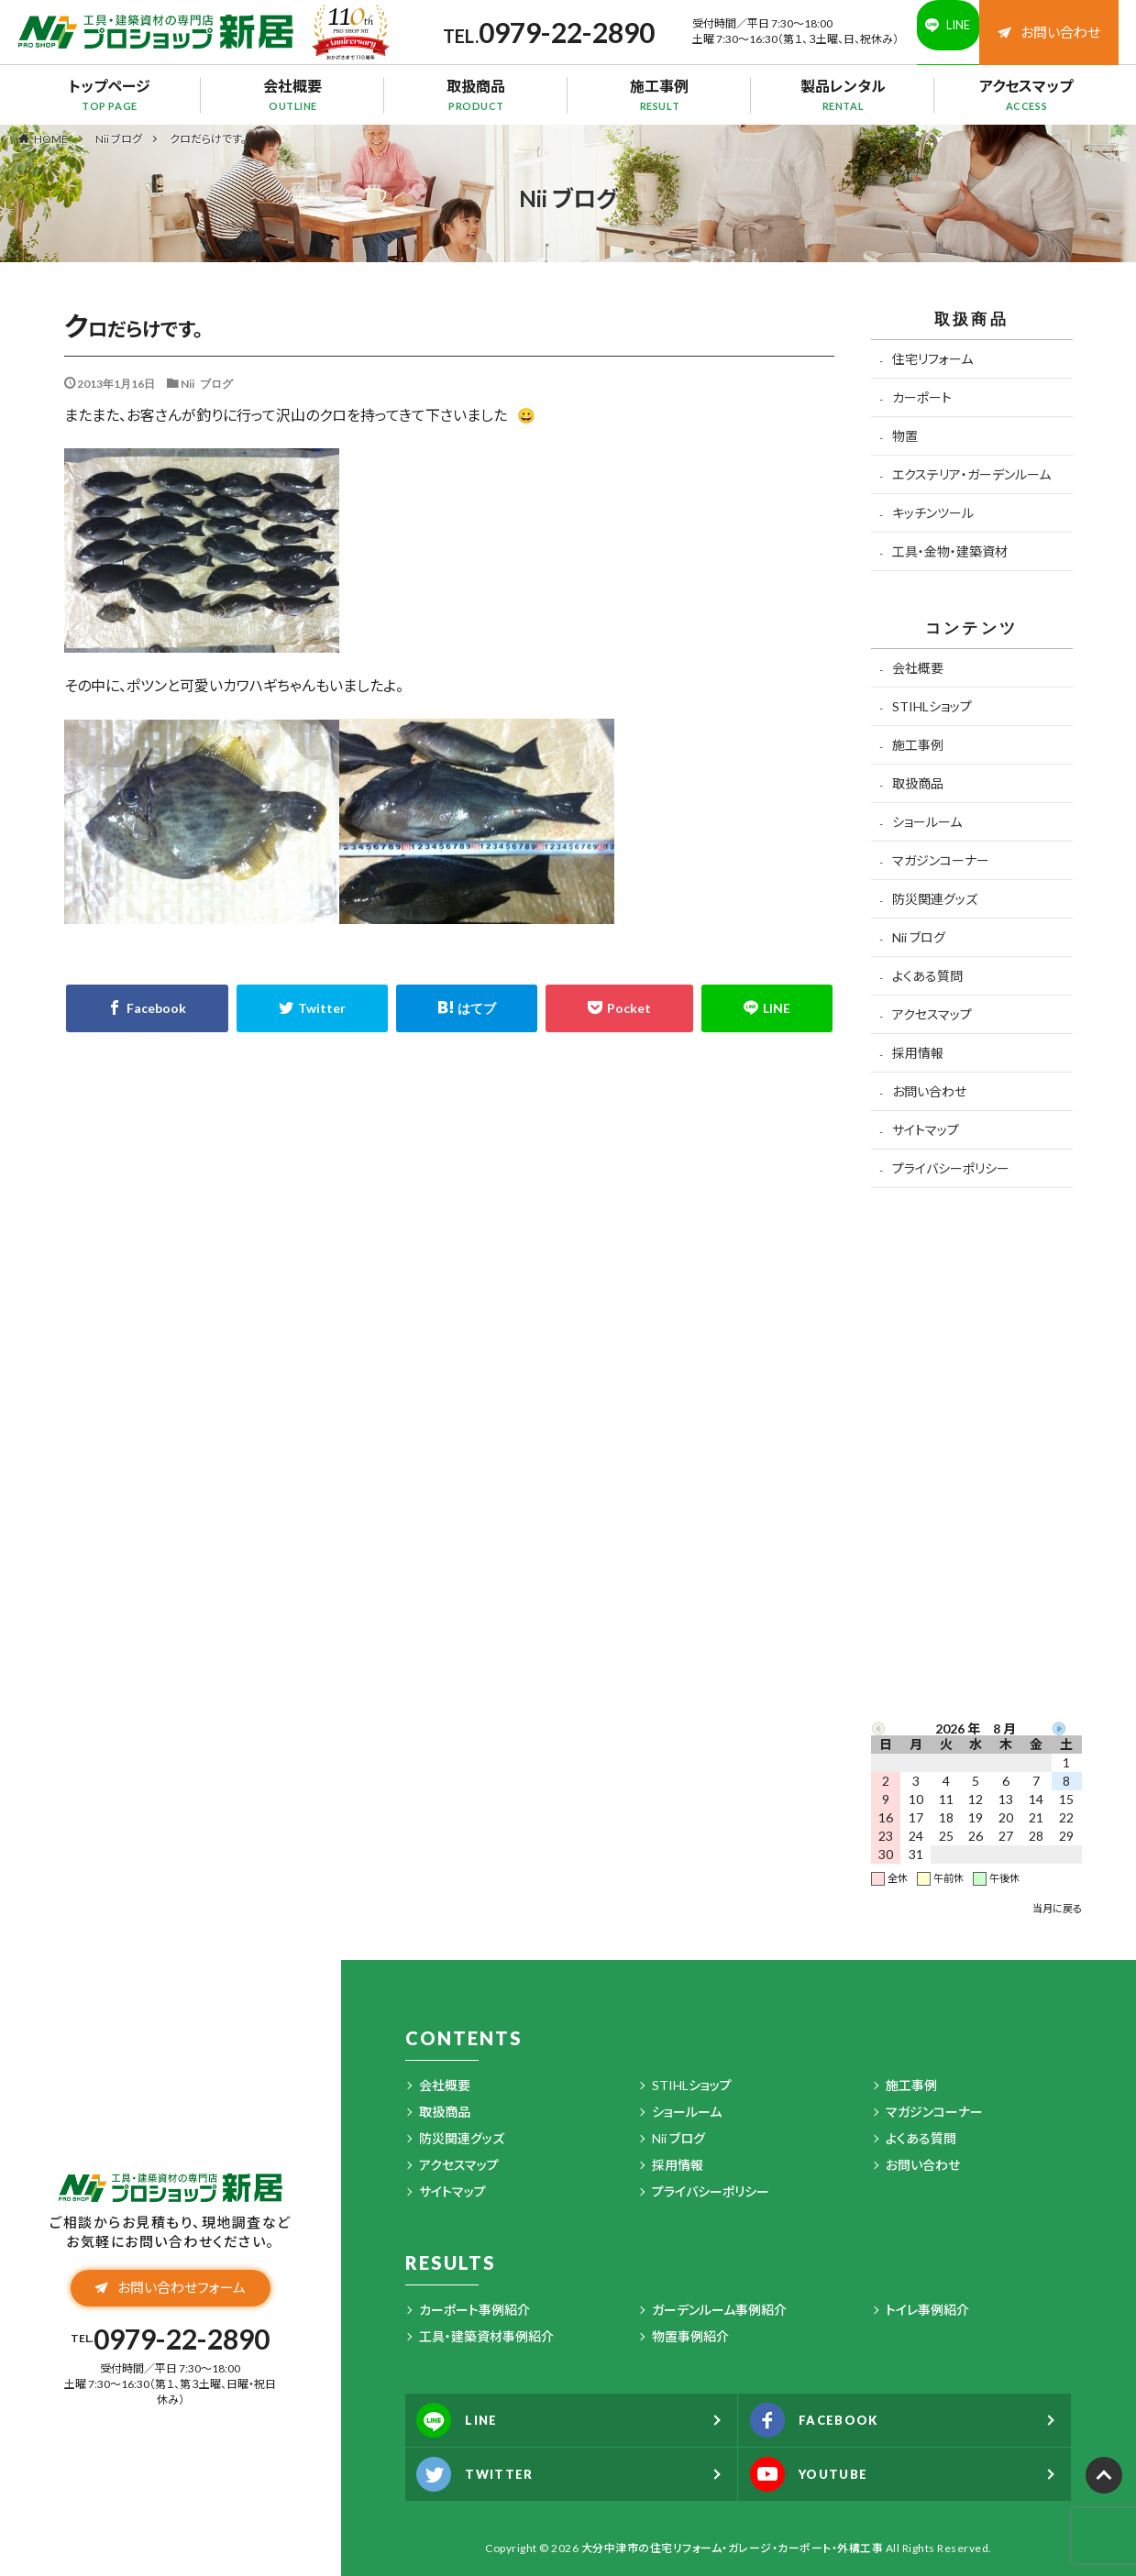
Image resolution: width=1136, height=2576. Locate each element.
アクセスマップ (1027, 94)
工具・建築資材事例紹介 (486, 2336)
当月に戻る (1057, 1908)
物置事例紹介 (690, 2336)
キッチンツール (933, 513)
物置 (905, 436)
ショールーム (927, 822)
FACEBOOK (827, 2420)
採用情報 (917, 1053)
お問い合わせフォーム (170, 2294)
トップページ (110, 94)
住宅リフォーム (932, 359)
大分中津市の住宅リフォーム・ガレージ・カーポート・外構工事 (732, 2548)
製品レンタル (843, 94)
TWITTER (487, 2474)
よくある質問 (927, 976)
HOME (51, 138)
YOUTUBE (822, 2474)
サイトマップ (925, 1130)
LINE (467, 2420)
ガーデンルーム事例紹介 (719, 2309)
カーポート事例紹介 (474, 2309)
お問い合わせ (1049, 32)
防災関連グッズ (934, 899)
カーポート (922, 397)
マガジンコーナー (940, 860)
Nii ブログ (118, 139)
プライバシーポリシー (950, 1168)
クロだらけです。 (208, 139)
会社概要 (293, 94)
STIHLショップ (932, 706)
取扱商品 (477, 94)
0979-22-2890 (540, 32)
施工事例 (660, 94)
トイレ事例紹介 (927, 2309)
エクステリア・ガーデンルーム (971, 474)
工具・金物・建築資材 (950, 551)
